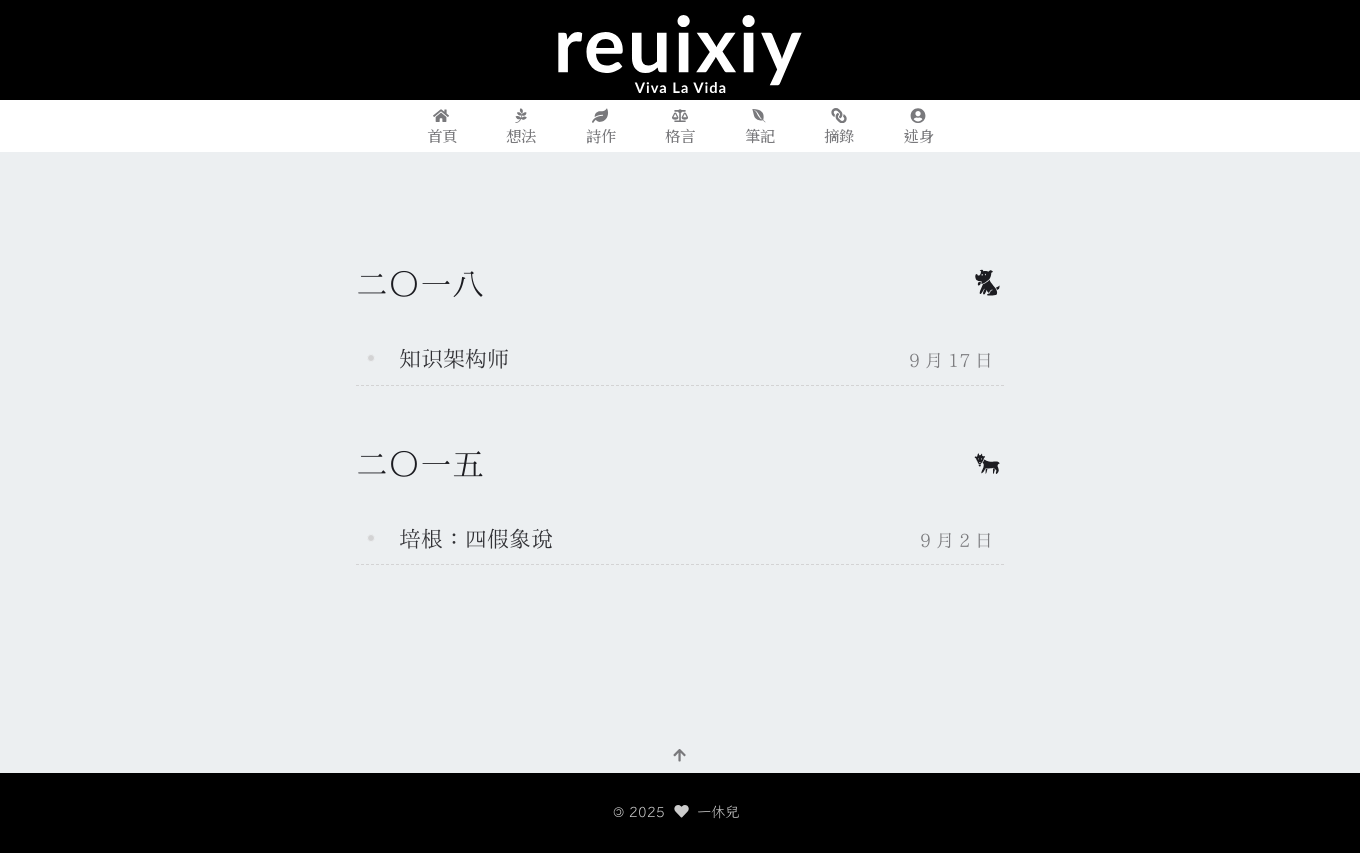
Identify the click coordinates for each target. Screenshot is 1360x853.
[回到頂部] (680, 754)
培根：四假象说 (476, 539)
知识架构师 (454, 359)
